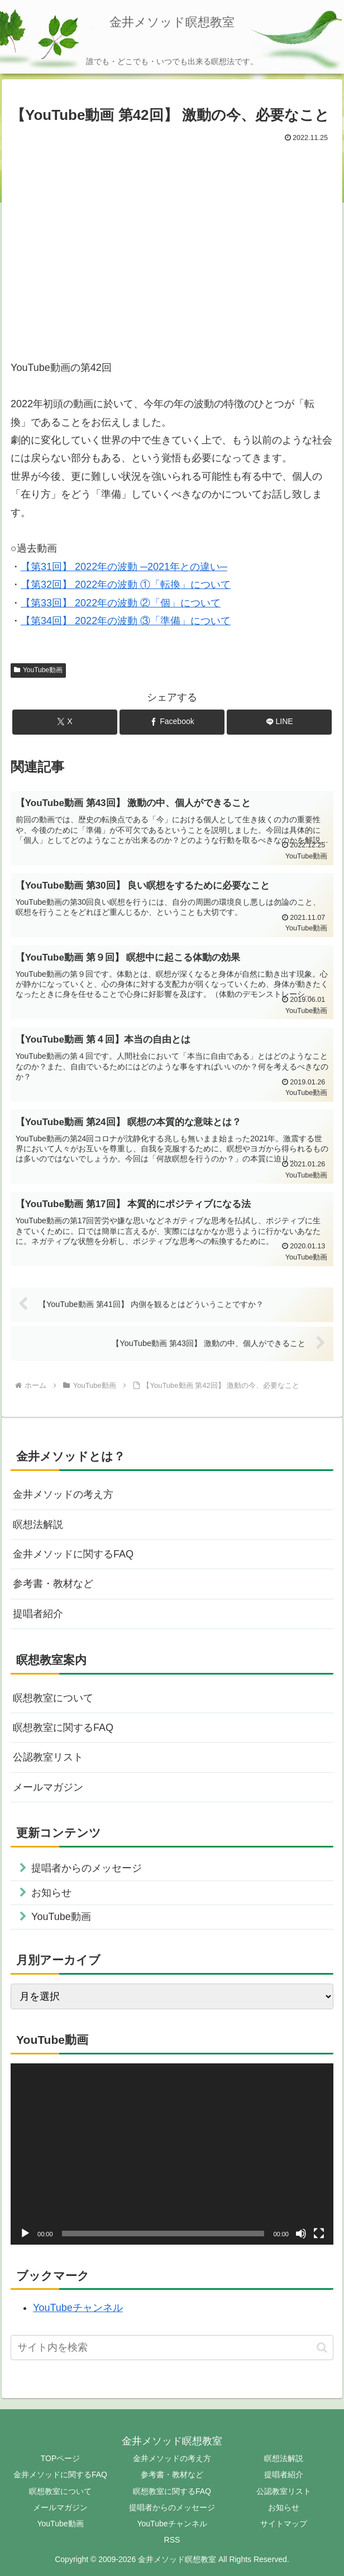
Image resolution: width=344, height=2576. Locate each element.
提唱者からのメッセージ (172, 2507)
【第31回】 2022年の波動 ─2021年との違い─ (124, 566)
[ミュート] (301, 2233)
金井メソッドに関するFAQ (73, 1554)
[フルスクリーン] (318, 2233)
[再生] (25, 2233)
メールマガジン (48, 1787)
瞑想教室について (53, 1698)
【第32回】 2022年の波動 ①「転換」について (126, 584)
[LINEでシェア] (279, 722)
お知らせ (283, 2507)
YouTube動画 (38, 670)
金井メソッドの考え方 (63, 1494)
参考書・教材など (53, 1583)
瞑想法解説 (38, 1524)
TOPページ (60, 2458)
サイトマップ (283, 2523)
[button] (322, 2347)
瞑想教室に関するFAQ (63, 1727)
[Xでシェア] (64, 722)
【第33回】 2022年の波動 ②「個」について (121, 603)
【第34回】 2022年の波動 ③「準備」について (126, 620)
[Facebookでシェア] (172, 722)
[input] (172, 2347)
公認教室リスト (48, 1757)
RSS (172, 2539)
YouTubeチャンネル (78, 2307)
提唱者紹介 (38, 1613)
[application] (172, 2154)
